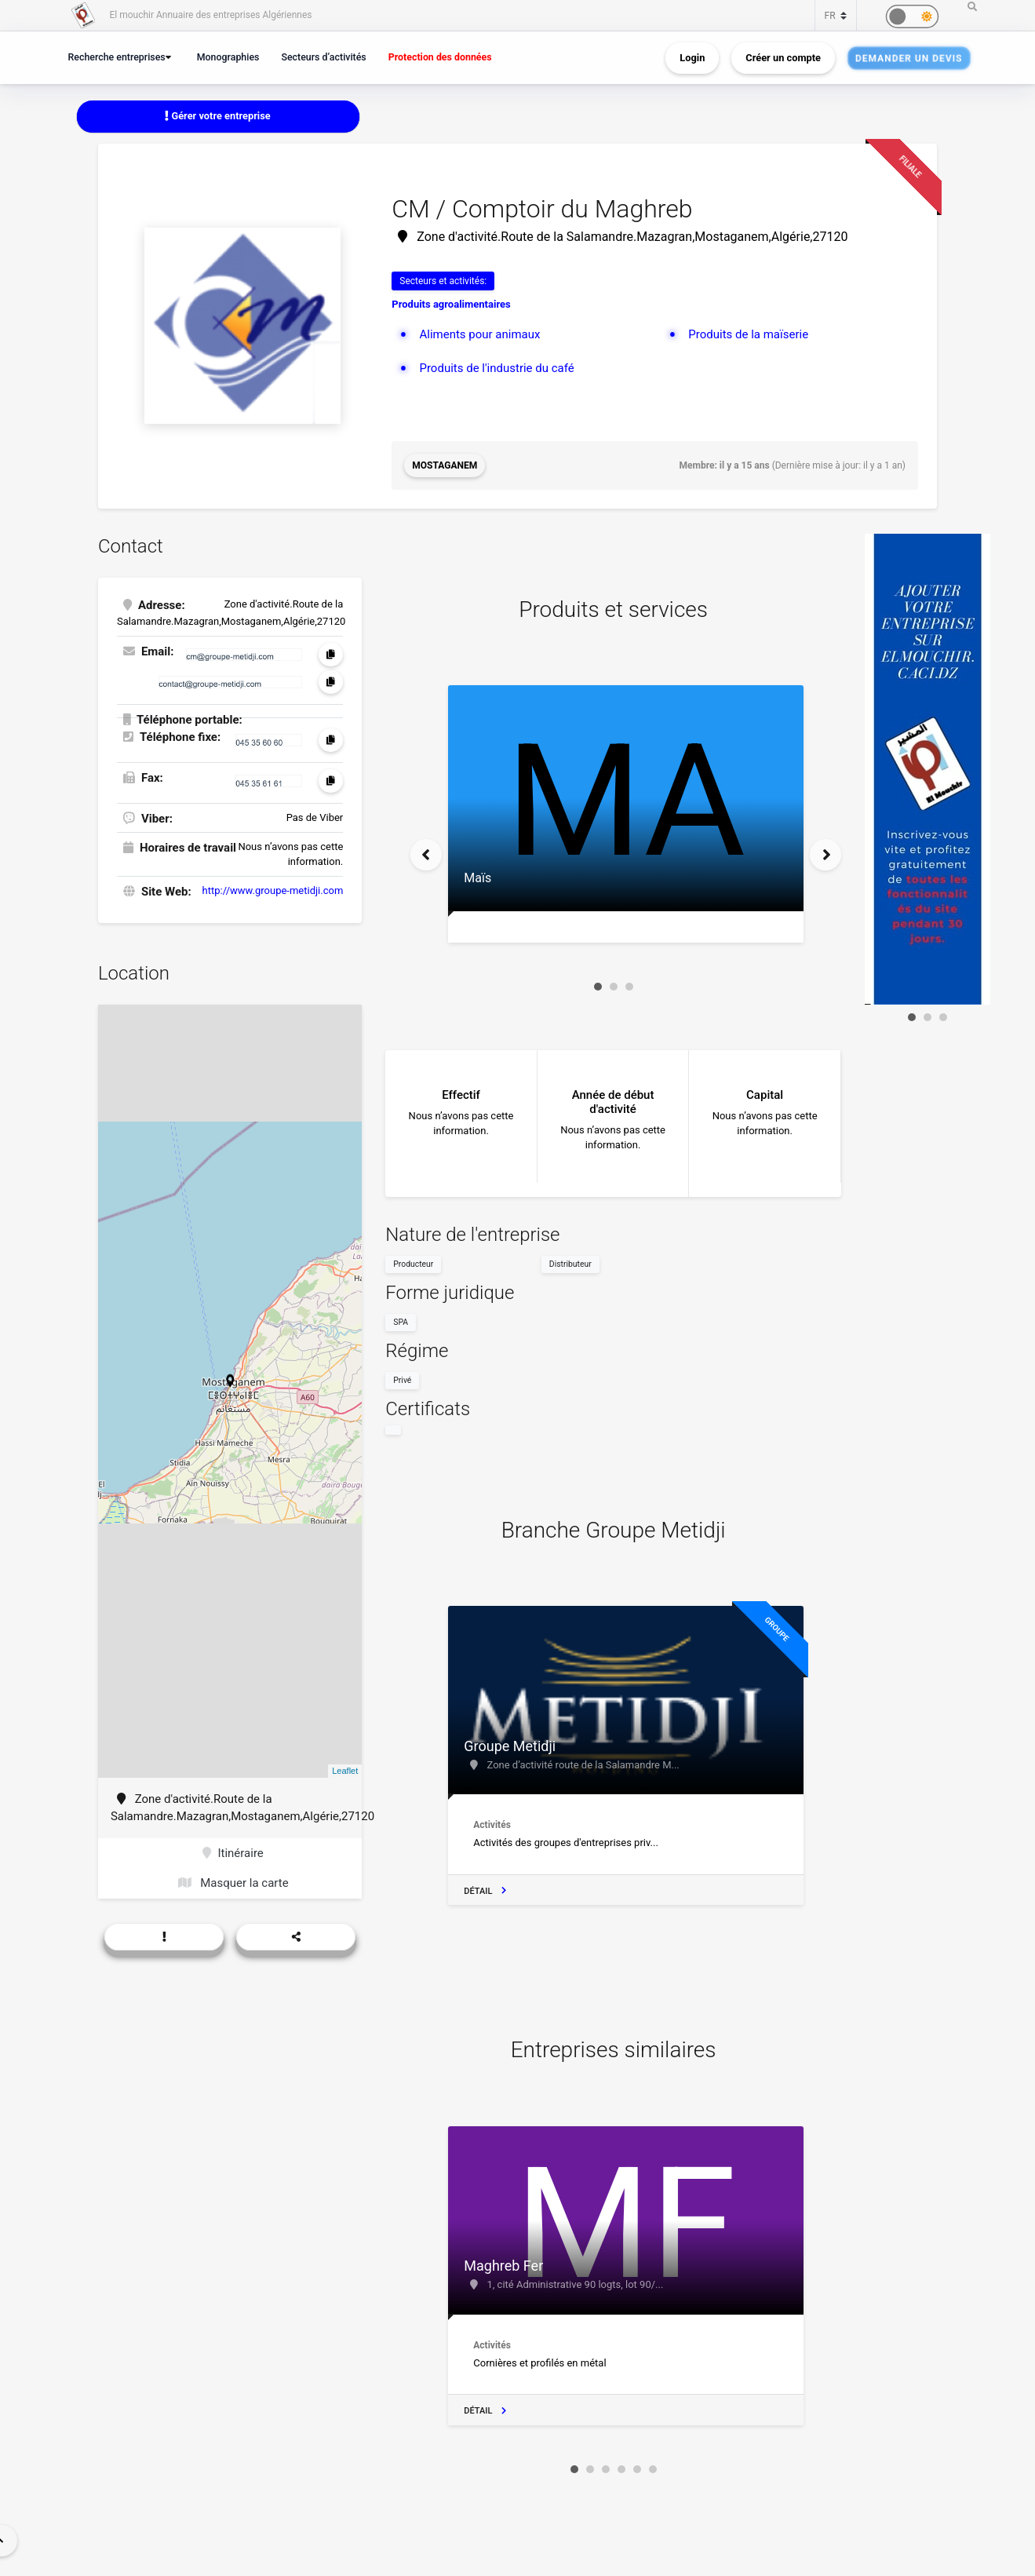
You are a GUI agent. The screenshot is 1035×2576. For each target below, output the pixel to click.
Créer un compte (783, 58)
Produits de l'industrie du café (496, 368)
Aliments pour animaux (479, 334)
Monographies (228, 57)
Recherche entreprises (117, 57)
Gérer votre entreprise (217, 116)
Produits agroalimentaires (451, 304)
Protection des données (440, 57)
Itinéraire (232, 1853)
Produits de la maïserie (748, 334)
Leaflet (345, 1770)
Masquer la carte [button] (233, 1883)
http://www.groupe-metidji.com (273, 890)
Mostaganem (444, 465)
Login (692, 58)
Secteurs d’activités (323, 57)
